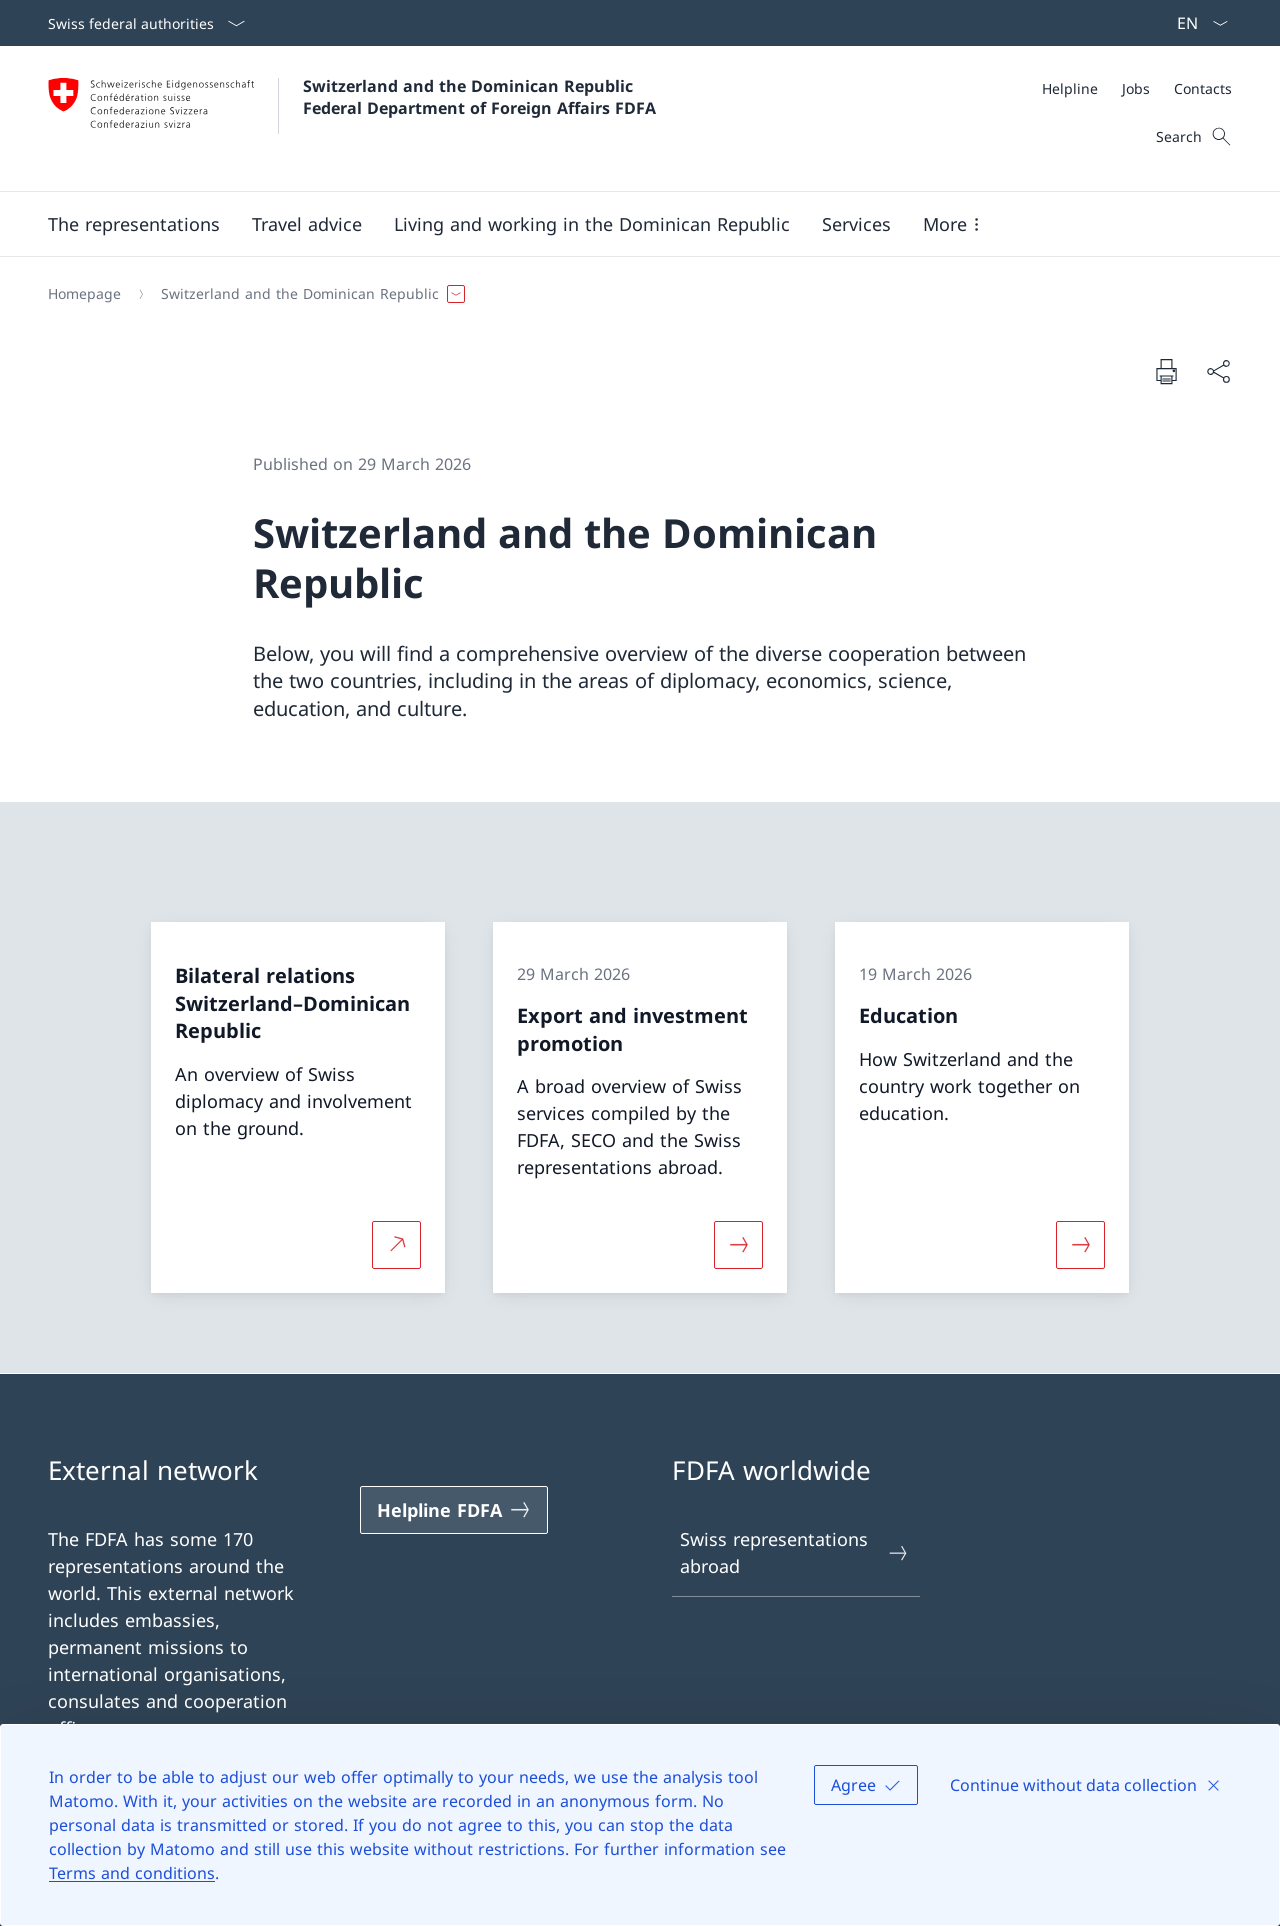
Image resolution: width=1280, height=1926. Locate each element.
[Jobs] (1136, 88)
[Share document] (1218, 371)
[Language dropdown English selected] (1196, 23)
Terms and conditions (132, 1873)
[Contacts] (1203, 88)
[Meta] (1137, 88)
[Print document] (1166, 371)
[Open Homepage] (352, 118)
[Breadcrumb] (632, 294)
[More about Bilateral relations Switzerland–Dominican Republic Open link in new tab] (396, 1245)
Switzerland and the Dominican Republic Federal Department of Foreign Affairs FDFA (479, 97)
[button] (134, 224)
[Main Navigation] (624, 224)
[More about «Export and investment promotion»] (738, 1245)
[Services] (856, 224)
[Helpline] (1070, 88)
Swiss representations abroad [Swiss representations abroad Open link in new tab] (795, 1552)
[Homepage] (84, 294)
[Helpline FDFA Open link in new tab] (454, 1510)
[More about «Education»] (1081, 1245)
